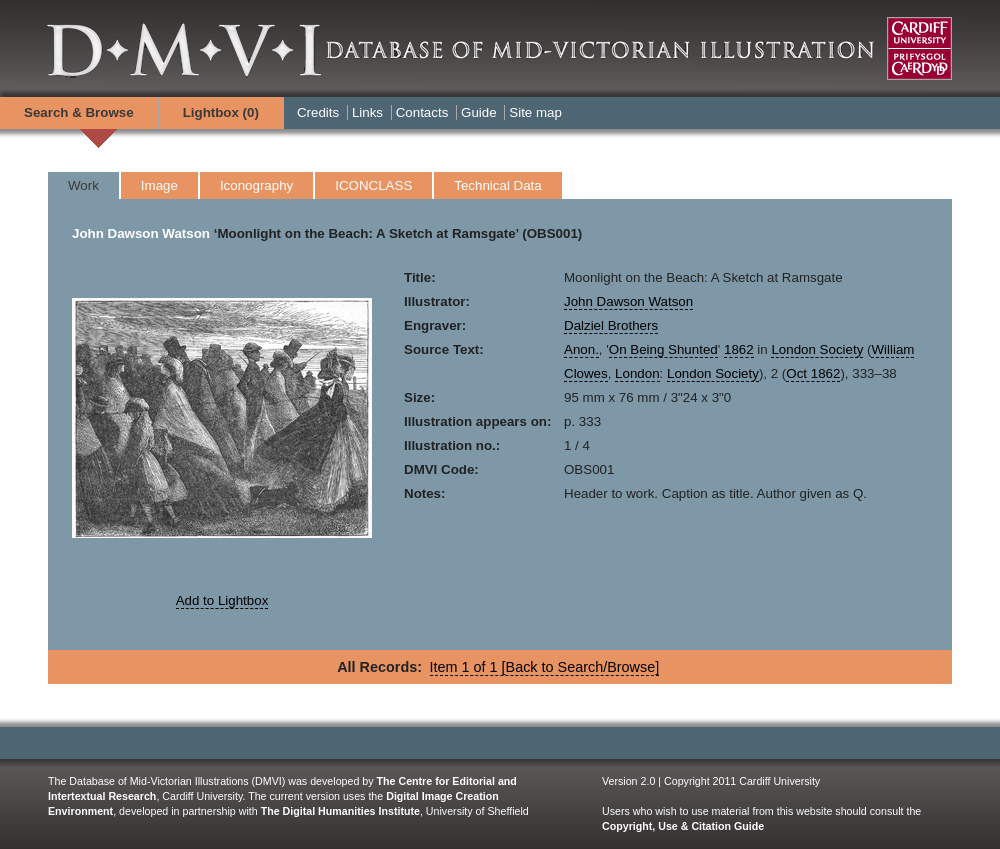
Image (159, 185)
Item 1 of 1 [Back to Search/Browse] (545, 667)
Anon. (581, 349)
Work (83, 185)
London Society (817, 349)
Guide (479, 112)
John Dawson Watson (141, 233)
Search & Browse (79, 112)
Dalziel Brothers (611, 325)
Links (367, 112)
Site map (535, 112)
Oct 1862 (813, 373)
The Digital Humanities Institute (340, 811)
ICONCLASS (373, 185)
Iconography (256, 185)
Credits (318, 112)
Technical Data (497, 185)
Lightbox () (221, 112)
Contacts (422, 112)
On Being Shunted (663, 349)
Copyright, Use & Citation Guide (683, 826)
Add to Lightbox (222, 600)
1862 (739, 349)
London (637, 373)
